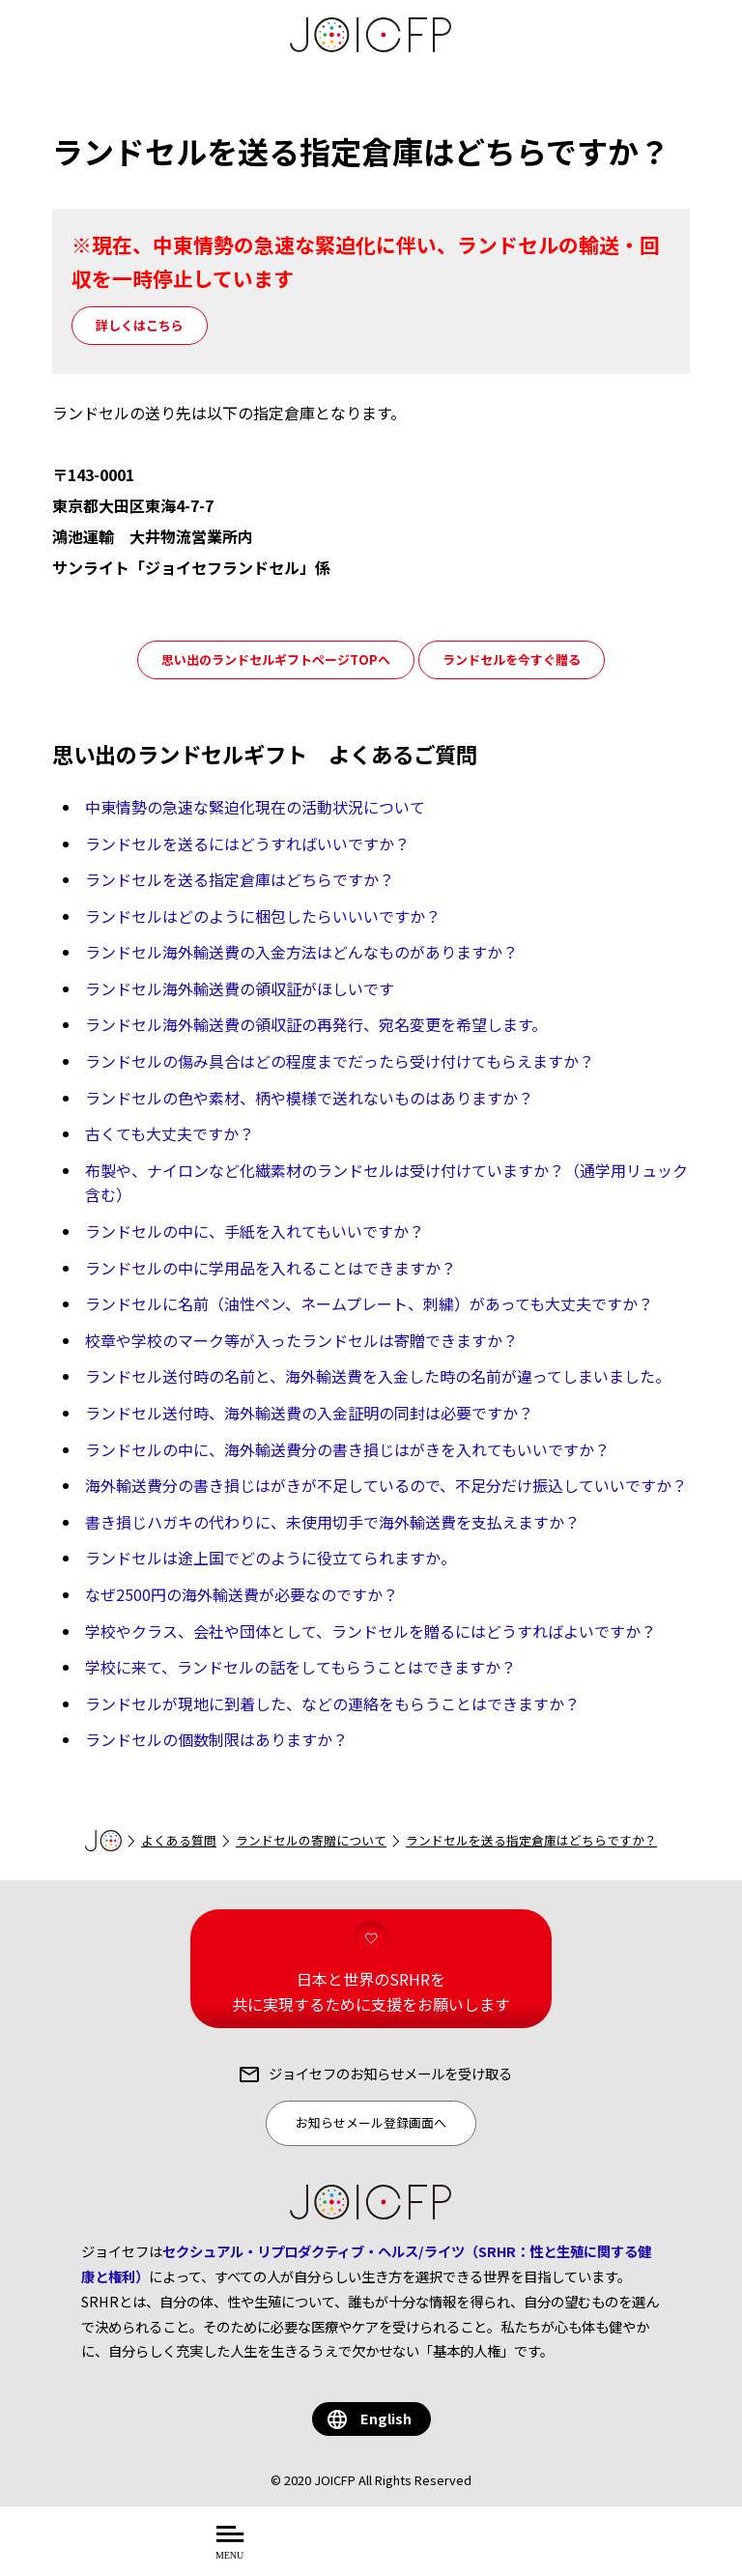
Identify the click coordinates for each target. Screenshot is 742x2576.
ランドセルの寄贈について (311, 1840)
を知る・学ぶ (433, 2552)
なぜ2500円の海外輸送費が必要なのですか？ (241, 1594)
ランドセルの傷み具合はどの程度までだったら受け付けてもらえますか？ (339, 1061)
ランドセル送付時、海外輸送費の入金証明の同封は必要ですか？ (309, 1412)
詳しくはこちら (140, 325)
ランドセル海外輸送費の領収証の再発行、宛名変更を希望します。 (316, 1024)
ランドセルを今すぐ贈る (511, 659)
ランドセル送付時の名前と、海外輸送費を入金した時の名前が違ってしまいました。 (378, 1376)
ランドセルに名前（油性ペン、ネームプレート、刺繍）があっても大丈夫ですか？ (369, 1303)
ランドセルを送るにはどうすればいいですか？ (247, 843)
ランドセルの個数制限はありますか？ (216, 1739)
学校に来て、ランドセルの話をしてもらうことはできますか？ (300, 1666)
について (327, 2552)
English (386, 2418)
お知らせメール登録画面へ (371, 2122)
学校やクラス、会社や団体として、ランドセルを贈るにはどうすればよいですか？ (370, 1631)
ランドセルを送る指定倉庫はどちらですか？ (239, 879)
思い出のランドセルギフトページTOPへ (275, 659)
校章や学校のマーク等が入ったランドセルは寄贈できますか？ (301, 1340)
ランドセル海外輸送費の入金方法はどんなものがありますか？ (301, 951)
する (516, 2552)
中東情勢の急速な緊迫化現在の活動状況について (255, 806)
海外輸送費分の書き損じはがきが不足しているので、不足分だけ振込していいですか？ (386, 1485)
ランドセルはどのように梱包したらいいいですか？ (263, 916)
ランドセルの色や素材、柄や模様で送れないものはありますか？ (309, 1097)
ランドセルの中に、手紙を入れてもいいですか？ (254, 1231)
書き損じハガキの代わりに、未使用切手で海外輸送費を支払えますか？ (332, 1521)
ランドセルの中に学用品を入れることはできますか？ (270, 1267)
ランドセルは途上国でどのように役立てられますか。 (270, 1557)
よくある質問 (178, 1840)
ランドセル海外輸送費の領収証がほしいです (239, 988)
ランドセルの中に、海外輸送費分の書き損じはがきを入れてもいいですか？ (347, 1449)
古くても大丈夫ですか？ (169, 1133)
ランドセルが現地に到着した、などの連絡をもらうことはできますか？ (332, 1703)
